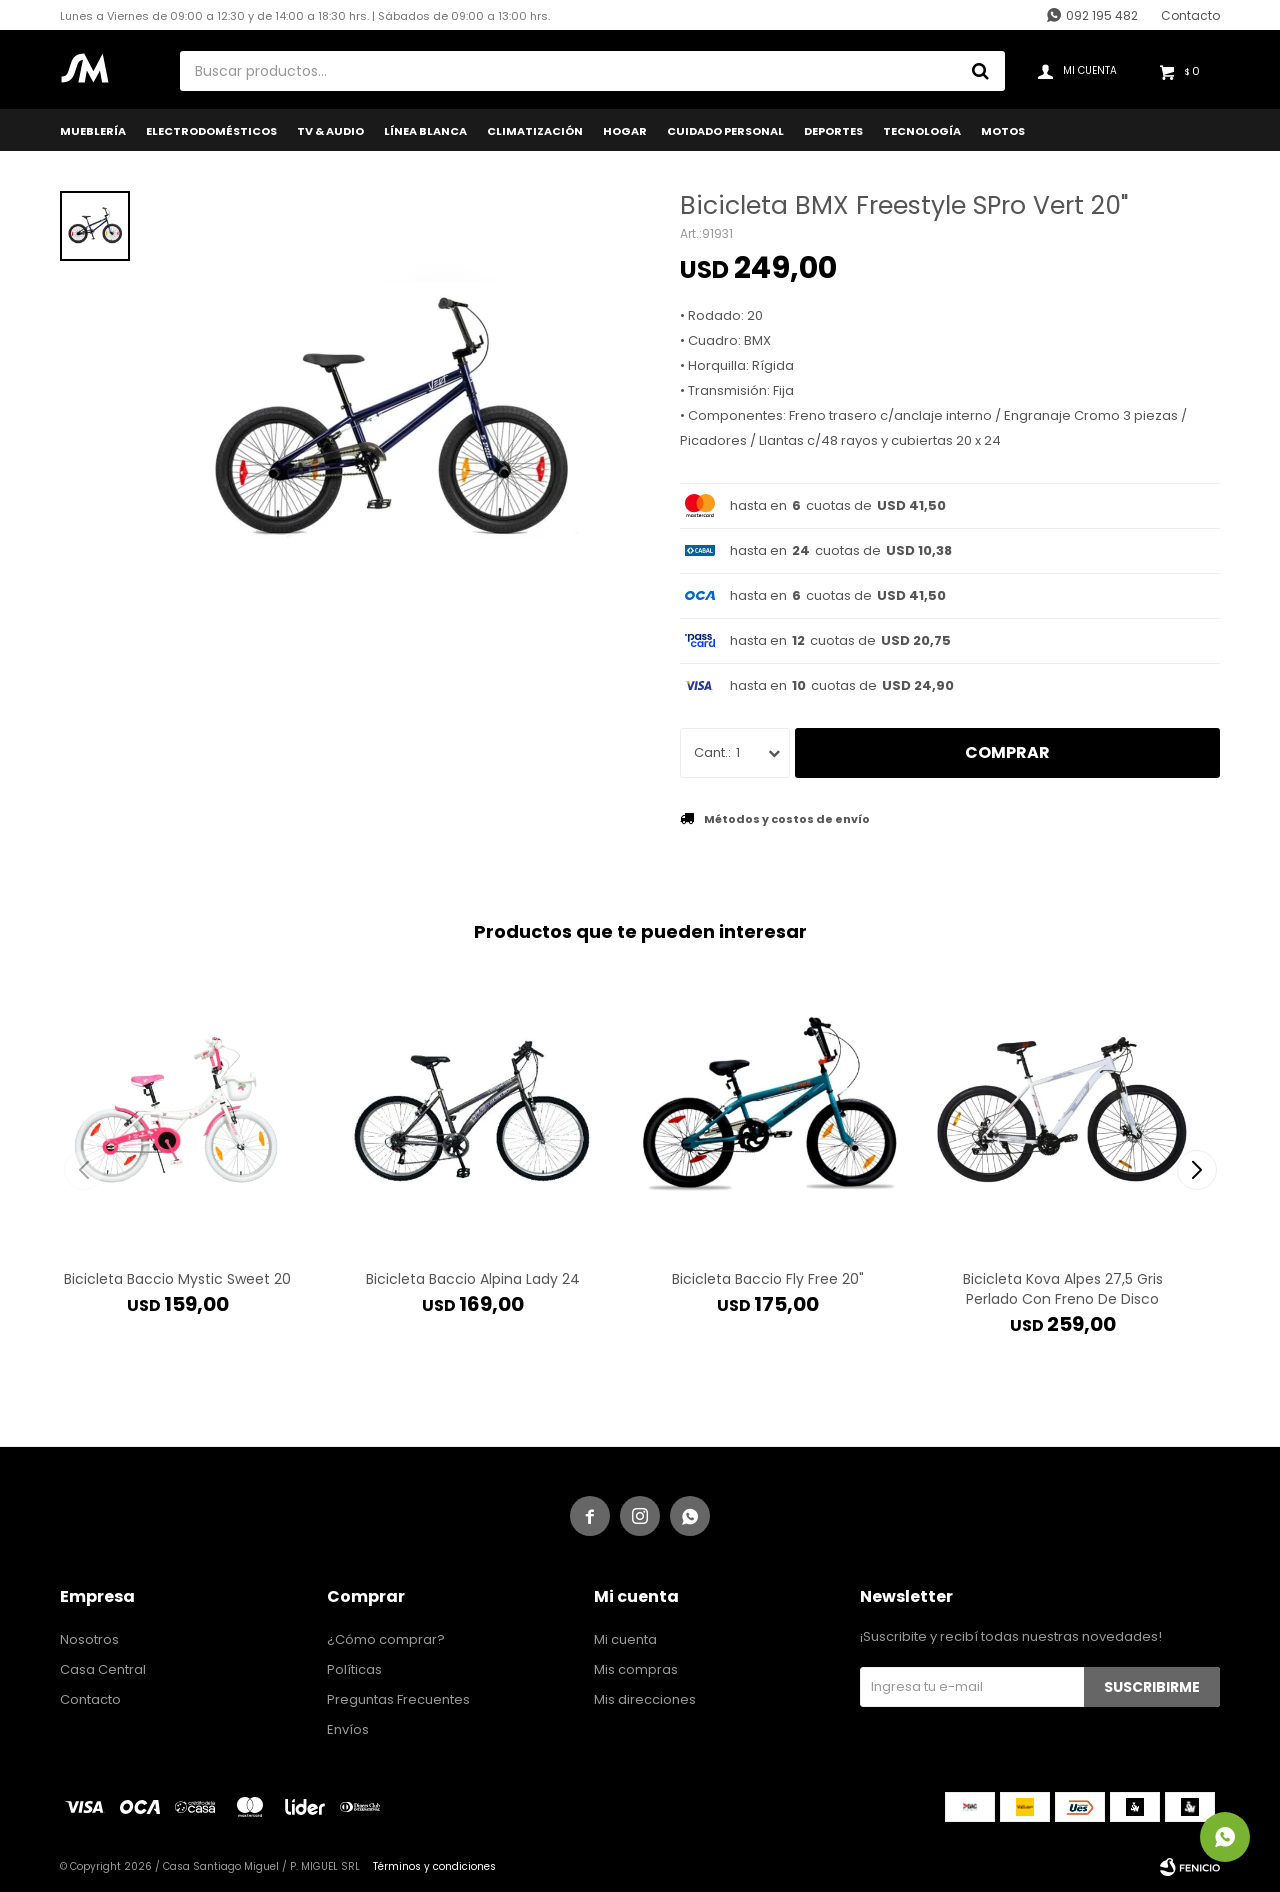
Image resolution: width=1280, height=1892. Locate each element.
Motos (1003, 131)
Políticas (354, 1669)
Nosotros (89, 1639)
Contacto (1190, 15)
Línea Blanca (425, 131)
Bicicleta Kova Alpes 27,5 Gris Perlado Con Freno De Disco (1063, 1289)
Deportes (833, 131)
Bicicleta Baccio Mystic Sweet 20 (177, 1279)
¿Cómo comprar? (386, 1639)
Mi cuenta (625, 1639)
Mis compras (636, 1669)
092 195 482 (1102, 15)
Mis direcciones (645, 1699)
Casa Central (103, 1669)
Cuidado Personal (725, 131)
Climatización (535, 131)
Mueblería (93, 131)
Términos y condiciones (434, 1866)
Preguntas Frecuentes (398, 1699)
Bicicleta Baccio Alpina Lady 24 (473, 1279)
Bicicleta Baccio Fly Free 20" (768, 1279)
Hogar (625, 131)
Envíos (348, 1729)
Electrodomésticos (211, 131)
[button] (1196, 1170)
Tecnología (922, 131)
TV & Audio (330, 131)
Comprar (1007, 752)
